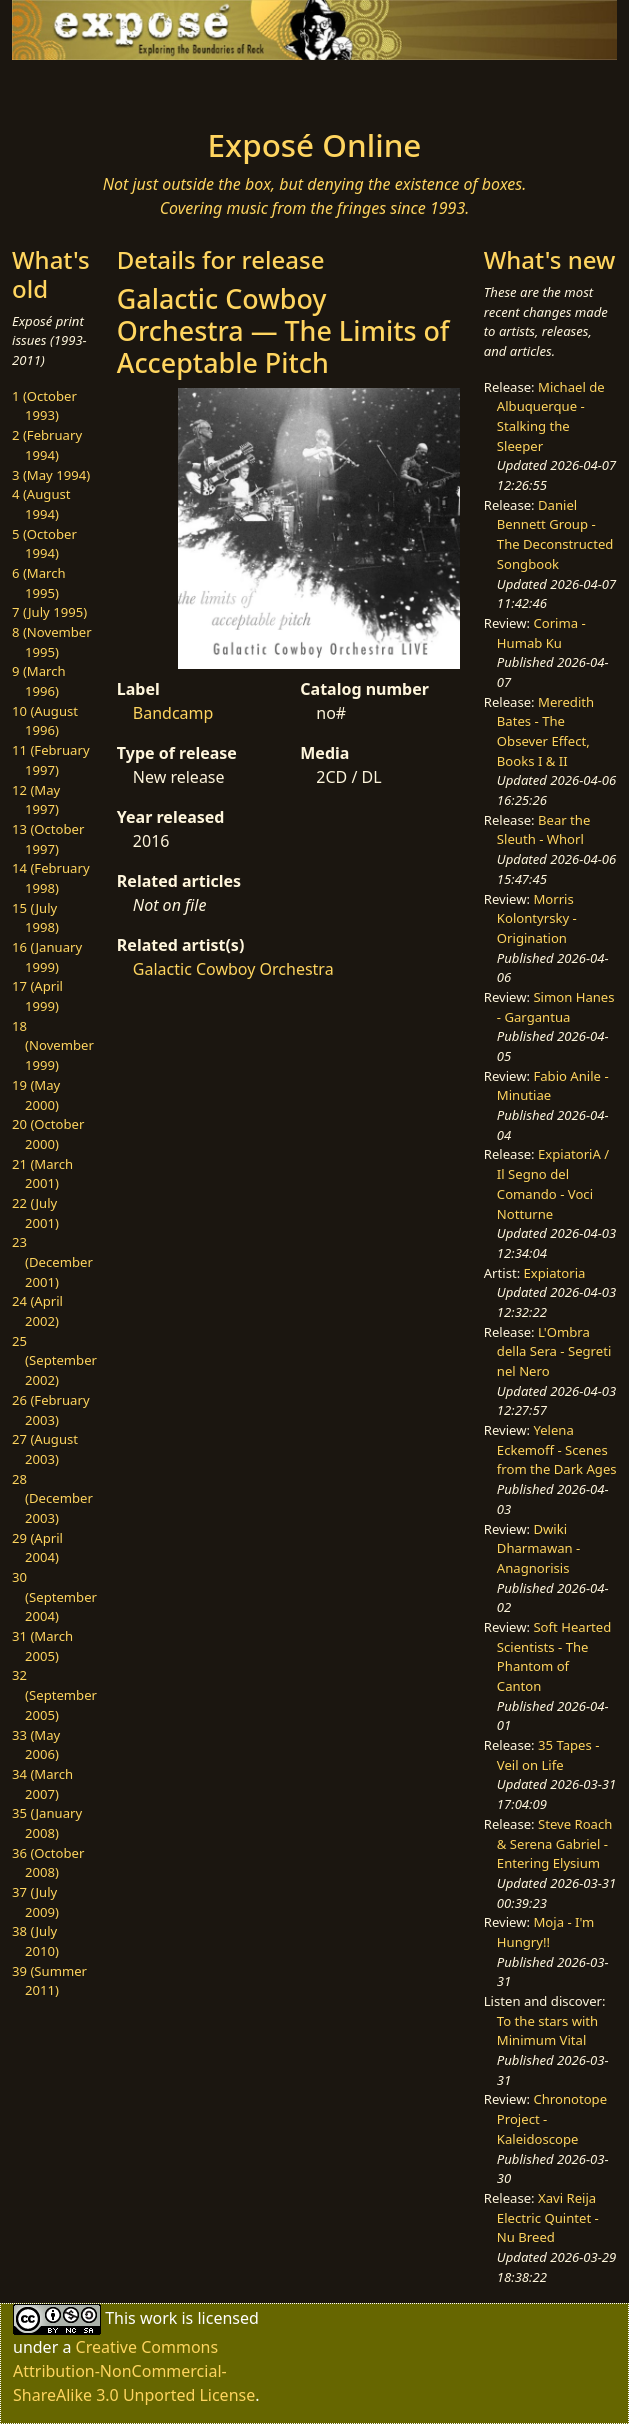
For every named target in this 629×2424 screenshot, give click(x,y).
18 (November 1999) (53, 1045)
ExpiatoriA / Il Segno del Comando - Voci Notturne (553, 1183)
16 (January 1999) (47, 957)
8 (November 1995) (52, 642)
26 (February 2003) (51, 1410)
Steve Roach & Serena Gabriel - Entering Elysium (555, 1843)
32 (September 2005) (54, 1694)
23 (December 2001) (52, 1261)
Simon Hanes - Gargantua (556, 1007)
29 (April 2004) (37, 1548)
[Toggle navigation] (97, 88)
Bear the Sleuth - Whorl (544, 830)
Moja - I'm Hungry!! (545, 1932)
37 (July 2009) (35, 1902)
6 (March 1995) (39, 583)
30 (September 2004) (54, 1596)
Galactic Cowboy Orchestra (233, 969)
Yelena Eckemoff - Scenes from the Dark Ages (557, 1449)
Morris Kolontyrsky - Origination (537, 918)
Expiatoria (555, 1273)
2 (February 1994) (47, 445)
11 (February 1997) (51, 760)
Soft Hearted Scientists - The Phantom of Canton (554, 1656)
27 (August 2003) (45, 1449)
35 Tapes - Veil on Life (548, 1755)
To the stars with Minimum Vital (547, 2031)
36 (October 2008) (48, 1863)
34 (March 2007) (42, 1784)
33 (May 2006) (36, 1745)
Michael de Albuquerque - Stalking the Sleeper (551, 416)
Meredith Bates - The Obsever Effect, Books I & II (545, 731)
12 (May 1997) (36, 800)
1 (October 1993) (44, 406)
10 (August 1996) (45, 721)
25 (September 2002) (54, 1360)
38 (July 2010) (35, 1941)
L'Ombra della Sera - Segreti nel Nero (554, 1351)
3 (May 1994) (51, 475)
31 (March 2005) (42, 1646)
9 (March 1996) (39, 681)
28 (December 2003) (52, 1498)
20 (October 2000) (48, 1134)
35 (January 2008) (47, 1823)
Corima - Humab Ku (541, 633)
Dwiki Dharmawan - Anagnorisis (538, 1548)
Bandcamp (173, 713)
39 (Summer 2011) (49, 1981)
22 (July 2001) (35, 1213)
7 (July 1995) (49, 612)
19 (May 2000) (36, 1095)
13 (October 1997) (48, 839)
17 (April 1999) (37, 996)
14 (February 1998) (51, 878)
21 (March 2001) (42, 1174)
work (158, 2318)
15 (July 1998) (35, 918)
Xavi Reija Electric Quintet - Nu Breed (548, 2217)
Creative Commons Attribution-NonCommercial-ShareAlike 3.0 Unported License (134, 2371)
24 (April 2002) (37, 1311)
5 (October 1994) (44, 544)
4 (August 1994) (41, 504)
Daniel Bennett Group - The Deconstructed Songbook (555, 534)
